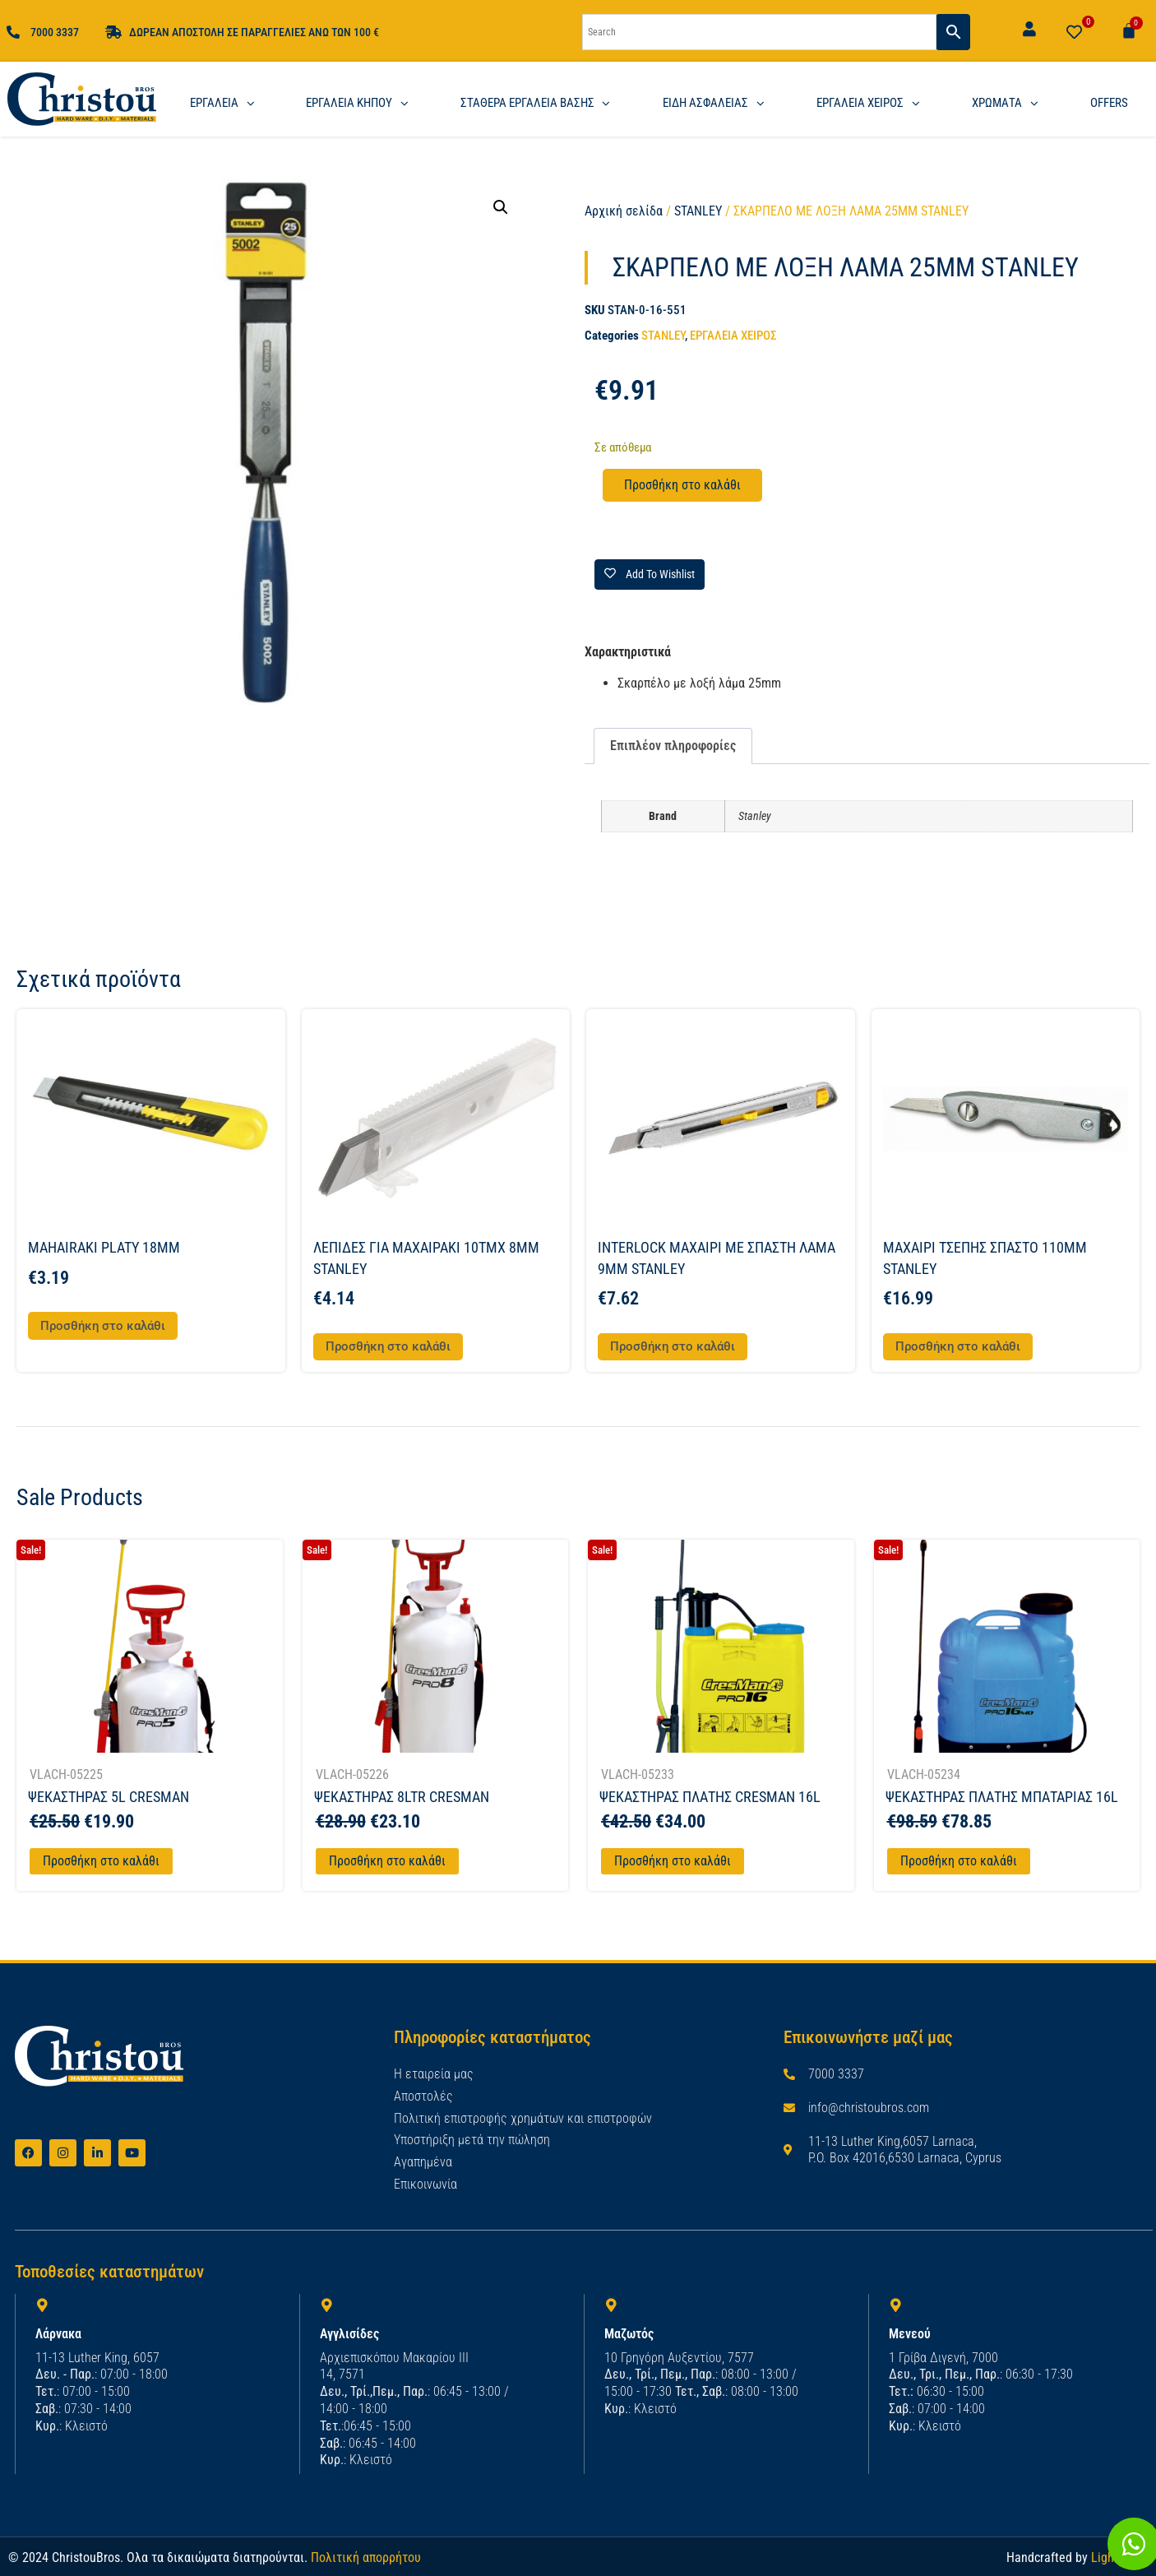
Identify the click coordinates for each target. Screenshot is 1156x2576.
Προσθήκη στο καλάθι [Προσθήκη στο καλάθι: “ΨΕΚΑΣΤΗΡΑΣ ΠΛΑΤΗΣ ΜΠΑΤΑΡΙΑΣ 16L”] (958, 1861)
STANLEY (698, 211)
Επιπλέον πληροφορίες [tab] (673, 745)
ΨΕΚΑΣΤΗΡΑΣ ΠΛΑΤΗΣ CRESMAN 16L (710, 1796)
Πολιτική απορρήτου (366, 2556)
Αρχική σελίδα (624, 211)
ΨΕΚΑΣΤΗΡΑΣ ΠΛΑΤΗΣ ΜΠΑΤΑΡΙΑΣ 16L (1001, 1796)
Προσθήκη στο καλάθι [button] (102, 1325)
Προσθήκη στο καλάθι (682, 485)
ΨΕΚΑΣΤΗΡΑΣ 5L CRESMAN (108, 1796)
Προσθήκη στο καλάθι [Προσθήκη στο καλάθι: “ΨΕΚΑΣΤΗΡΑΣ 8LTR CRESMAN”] (387, 1861)
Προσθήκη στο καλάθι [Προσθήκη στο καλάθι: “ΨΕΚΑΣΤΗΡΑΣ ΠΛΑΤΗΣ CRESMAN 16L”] (672, 1861)
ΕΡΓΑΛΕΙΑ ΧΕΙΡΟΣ (733, 335)
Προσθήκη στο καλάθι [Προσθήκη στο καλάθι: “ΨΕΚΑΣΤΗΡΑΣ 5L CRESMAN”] (101, 1861)
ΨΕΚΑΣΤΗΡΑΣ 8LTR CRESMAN (401, 1796)
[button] (501, 207)
